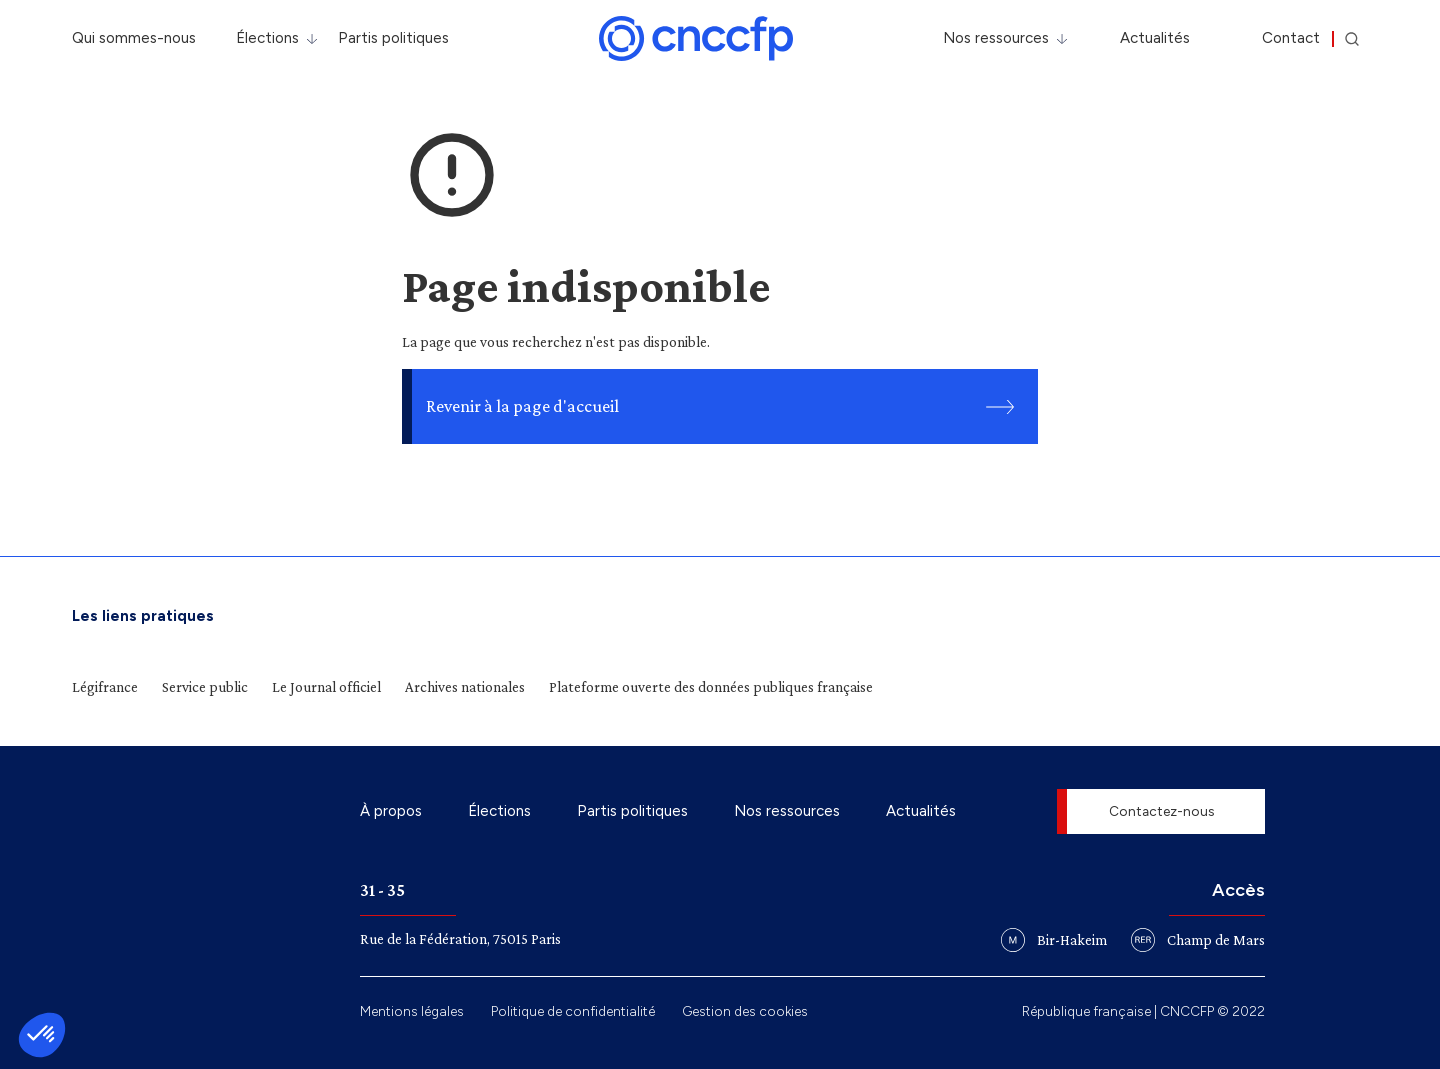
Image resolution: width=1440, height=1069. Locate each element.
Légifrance (105, 687)
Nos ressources (996, 38)
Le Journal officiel (326, 687)
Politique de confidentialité (573, 1011)
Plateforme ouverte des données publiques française (711, 687)
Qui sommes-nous (134, 38)
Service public (205, 687)
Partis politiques (393, 38)
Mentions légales (412, 1011)
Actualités (1155, 38)
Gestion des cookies (745, 1011)
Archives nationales (465, 687)
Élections (267, 38)
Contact (1291, 38)
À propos (391, 811)
